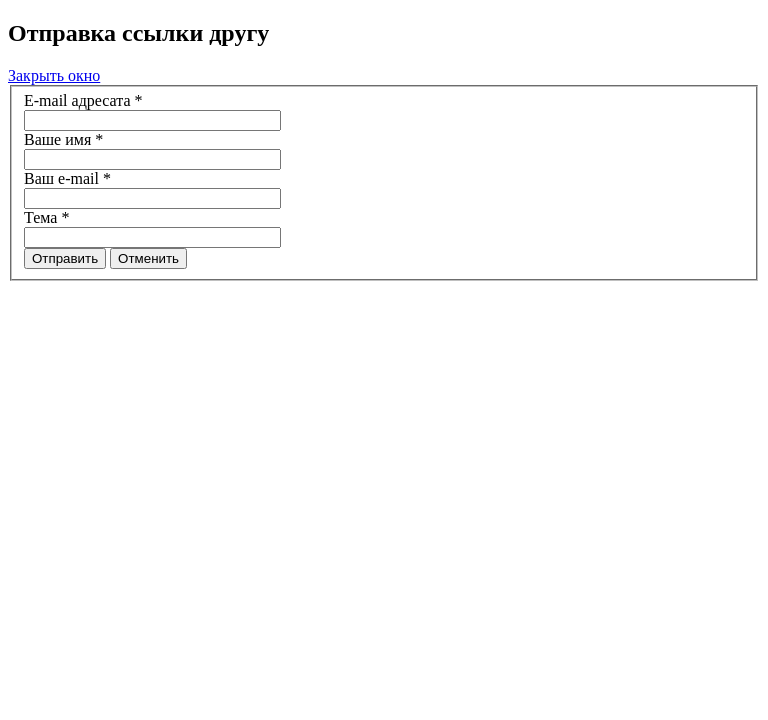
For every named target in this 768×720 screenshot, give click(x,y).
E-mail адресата (83, 100)
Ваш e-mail (67, 178)
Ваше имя (63, 139)
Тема (46, 217)
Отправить (65, 258)
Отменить (148, 258)
